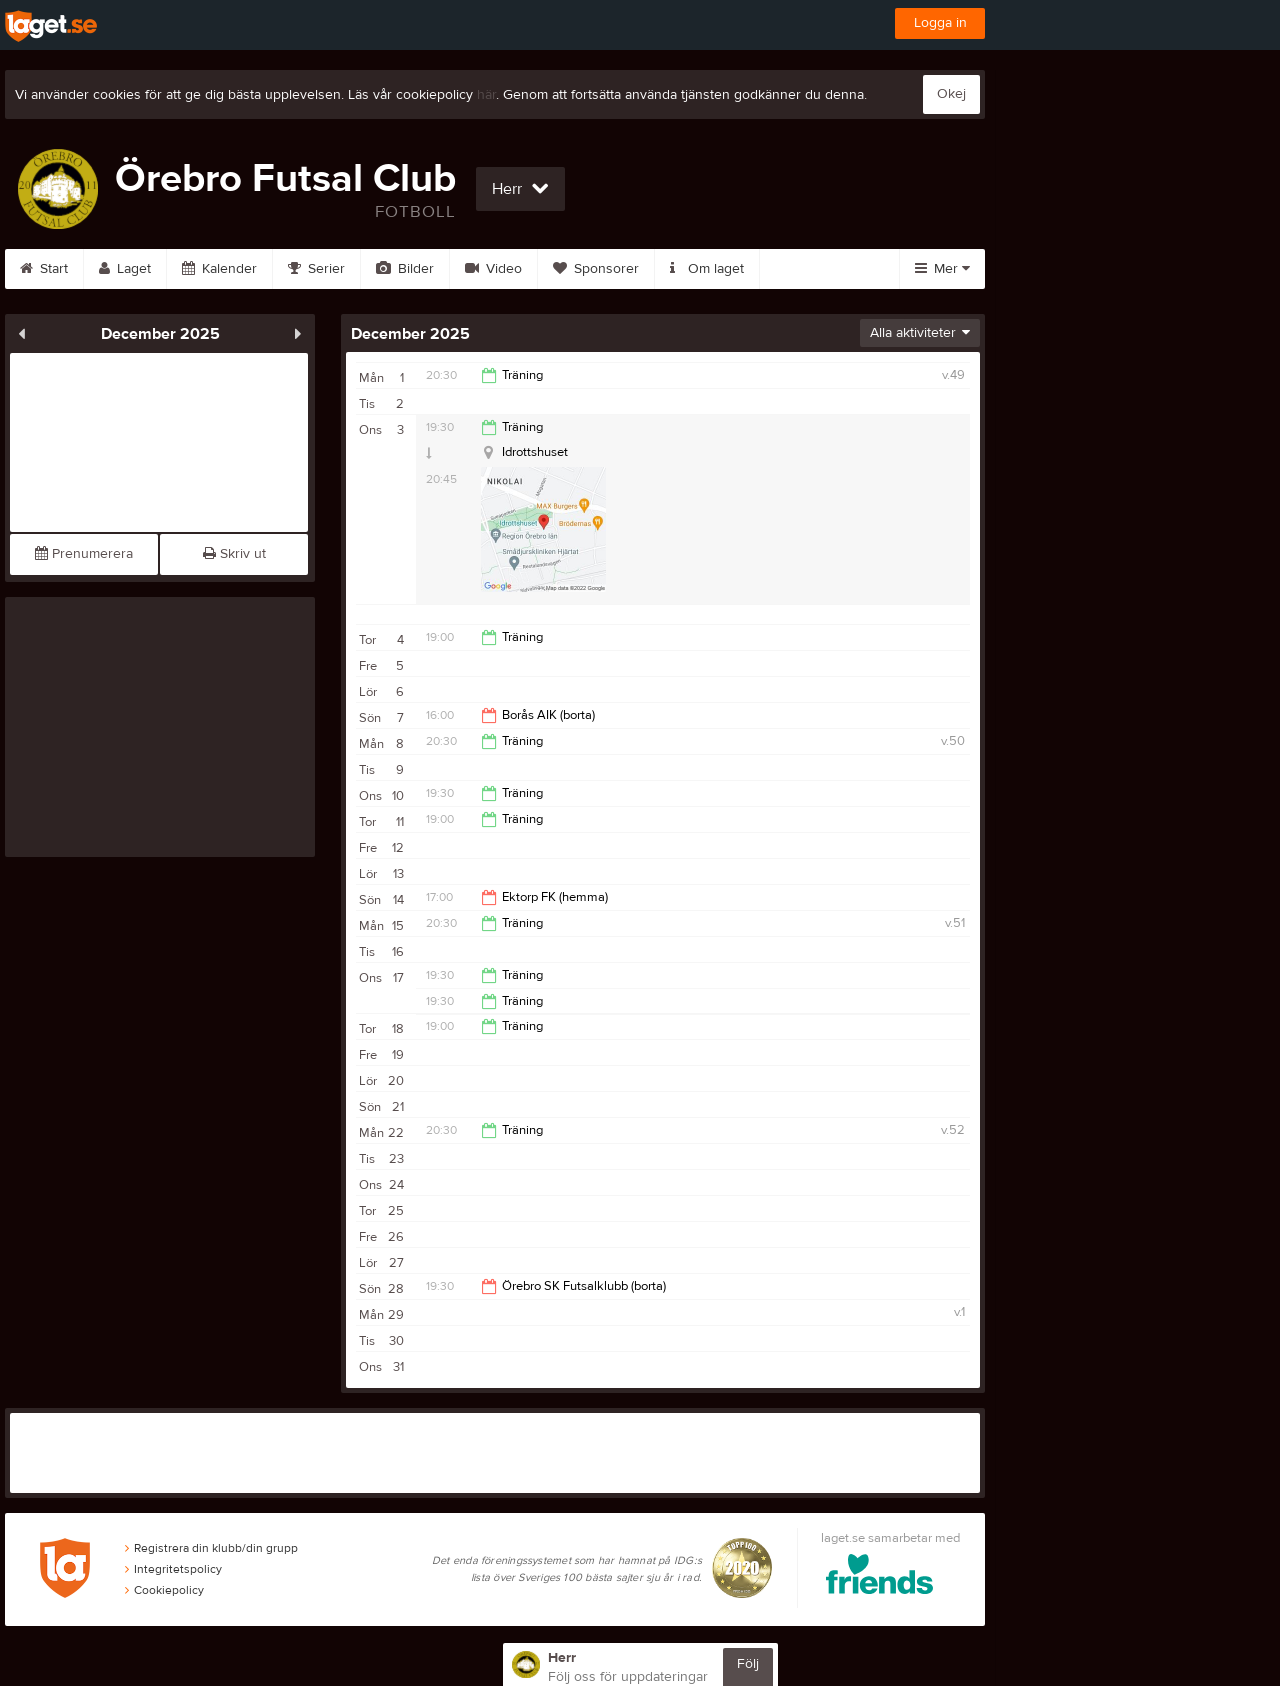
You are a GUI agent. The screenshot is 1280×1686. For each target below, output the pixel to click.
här (486, 95)
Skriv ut (234, 554)
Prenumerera (84, 554)
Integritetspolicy (173, 1569)
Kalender (219, 269)
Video (493, 269)
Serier (316, 269)
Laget (125, 269)
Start (44, 269)
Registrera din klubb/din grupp (211, 1548)
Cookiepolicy (164, 1590)
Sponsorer (596, 269)
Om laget (707, 269)
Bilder (405, 269)
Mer (942, 269)
